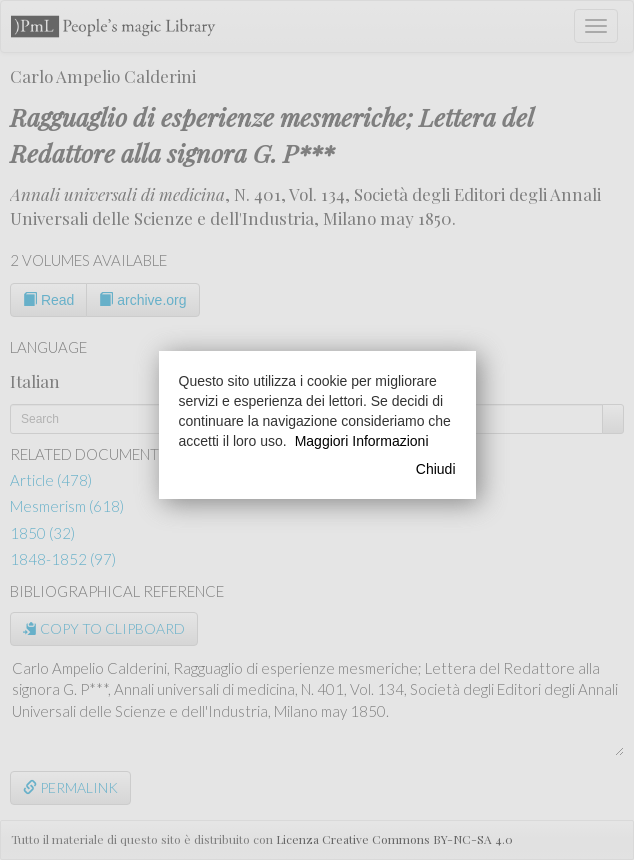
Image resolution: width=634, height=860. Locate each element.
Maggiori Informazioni (362, 441)
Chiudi (436, 469)
